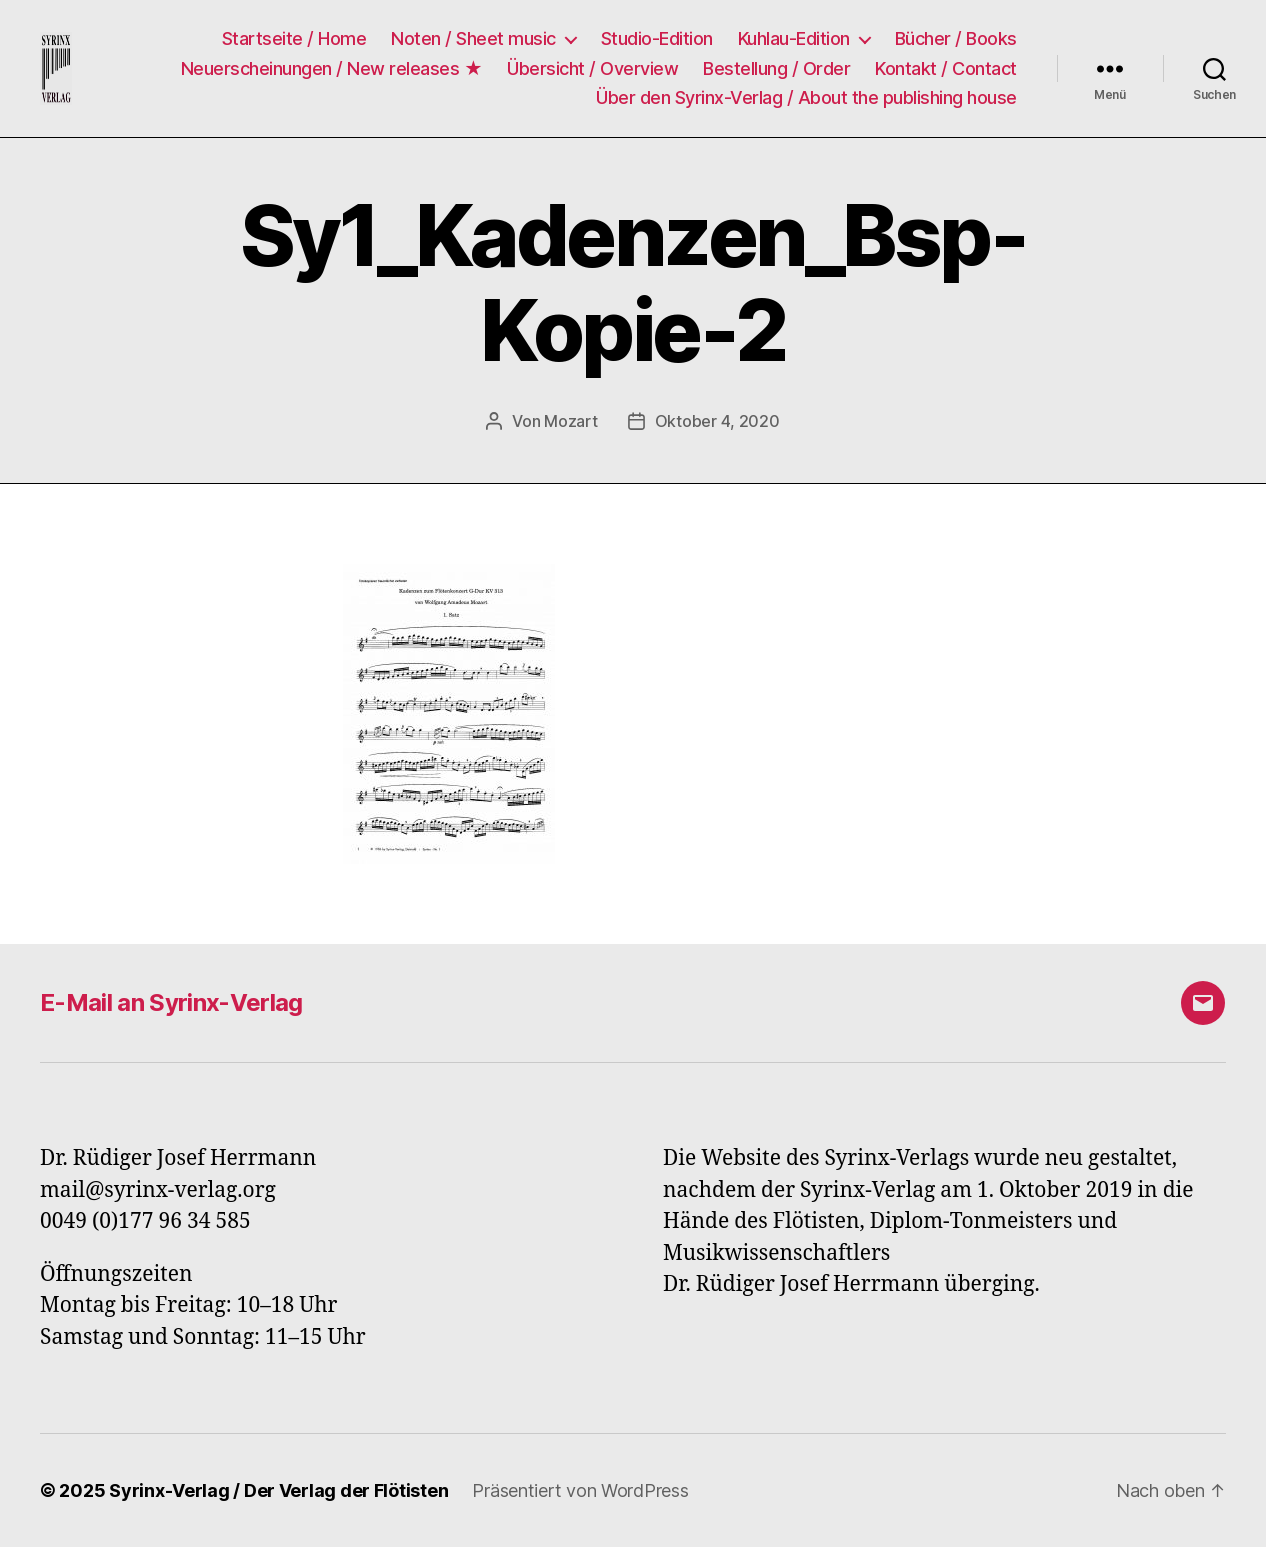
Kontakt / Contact (946, 72)
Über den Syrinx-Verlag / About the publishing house (806, 102)
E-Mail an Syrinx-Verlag (171, 1011)
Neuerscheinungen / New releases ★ (332, 72)
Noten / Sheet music (473, 43)
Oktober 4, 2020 (717, 430)
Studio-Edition (657, 43)
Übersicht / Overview (592, 72)
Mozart (570, 430)
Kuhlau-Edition (794, 43)
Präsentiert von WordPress (580, 1499)
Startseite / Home (294, 43)
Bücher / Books (956, 43)
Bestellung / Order (776, 72)
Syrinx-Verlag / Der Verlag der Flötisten (278, 1499)
